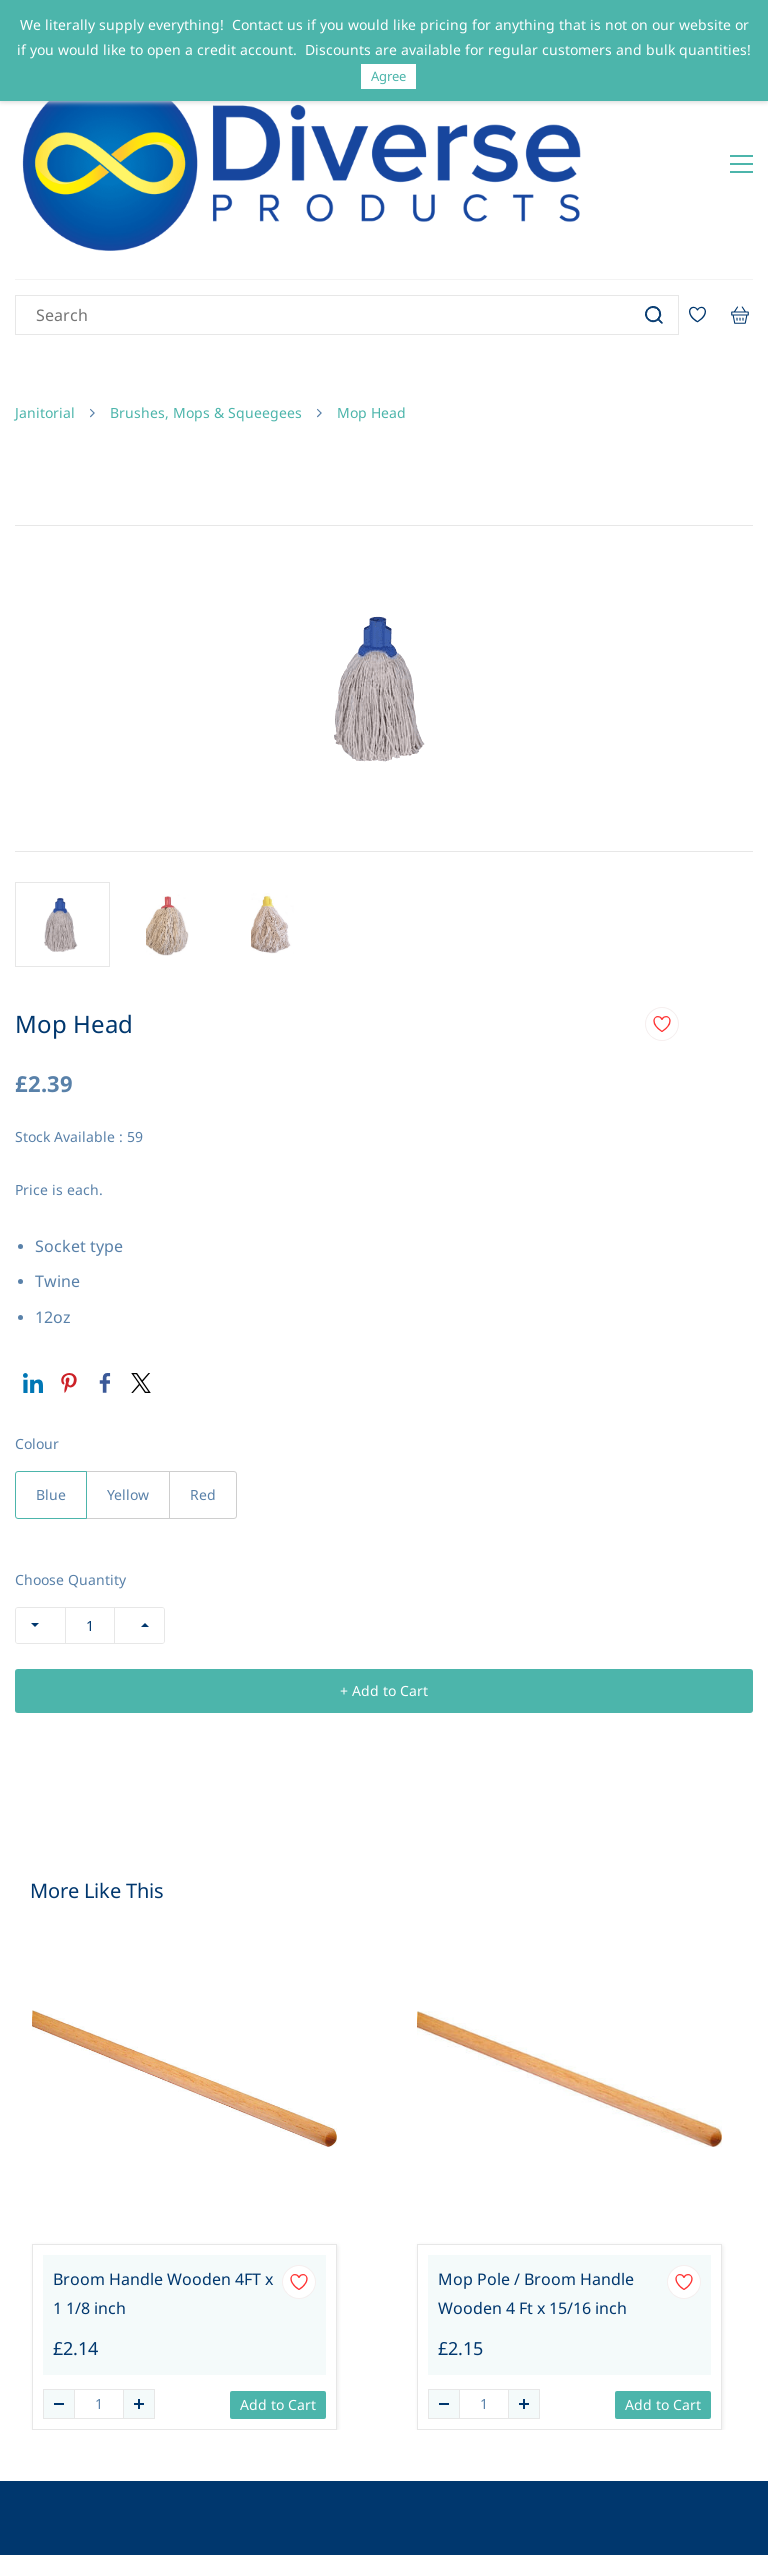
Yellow (128, 1408)
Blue (51, 1408)
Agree (388, 76)
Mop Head (371, 325)
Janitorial (45, 325)
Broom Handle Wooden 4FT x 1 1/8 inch (163, 2206)
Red (203, 1408)
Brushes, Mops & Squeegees (206, 325)
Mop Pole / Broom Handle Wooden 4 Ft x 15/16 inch (536, 2206)
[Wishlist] (705, 228)
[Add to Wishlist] (662, 938)
